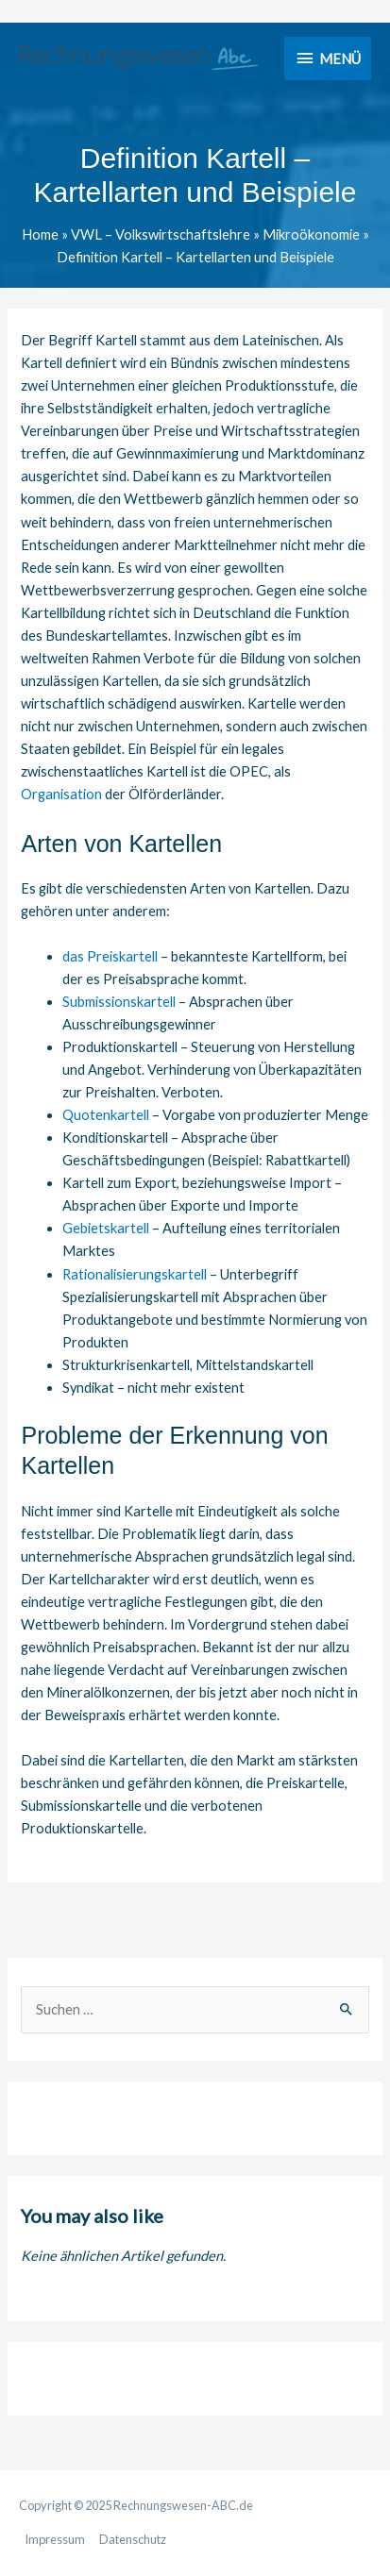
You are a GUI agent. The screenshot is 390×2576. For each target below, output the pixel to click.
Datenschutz (132, 2539)
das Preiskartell (110, 956)
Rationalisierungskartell (134, 1274)
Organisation (61, 794)
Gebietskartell (105, 1228)
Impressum (55, 2539)
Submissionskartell (119, 1002)
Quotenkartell (105, 1115)
